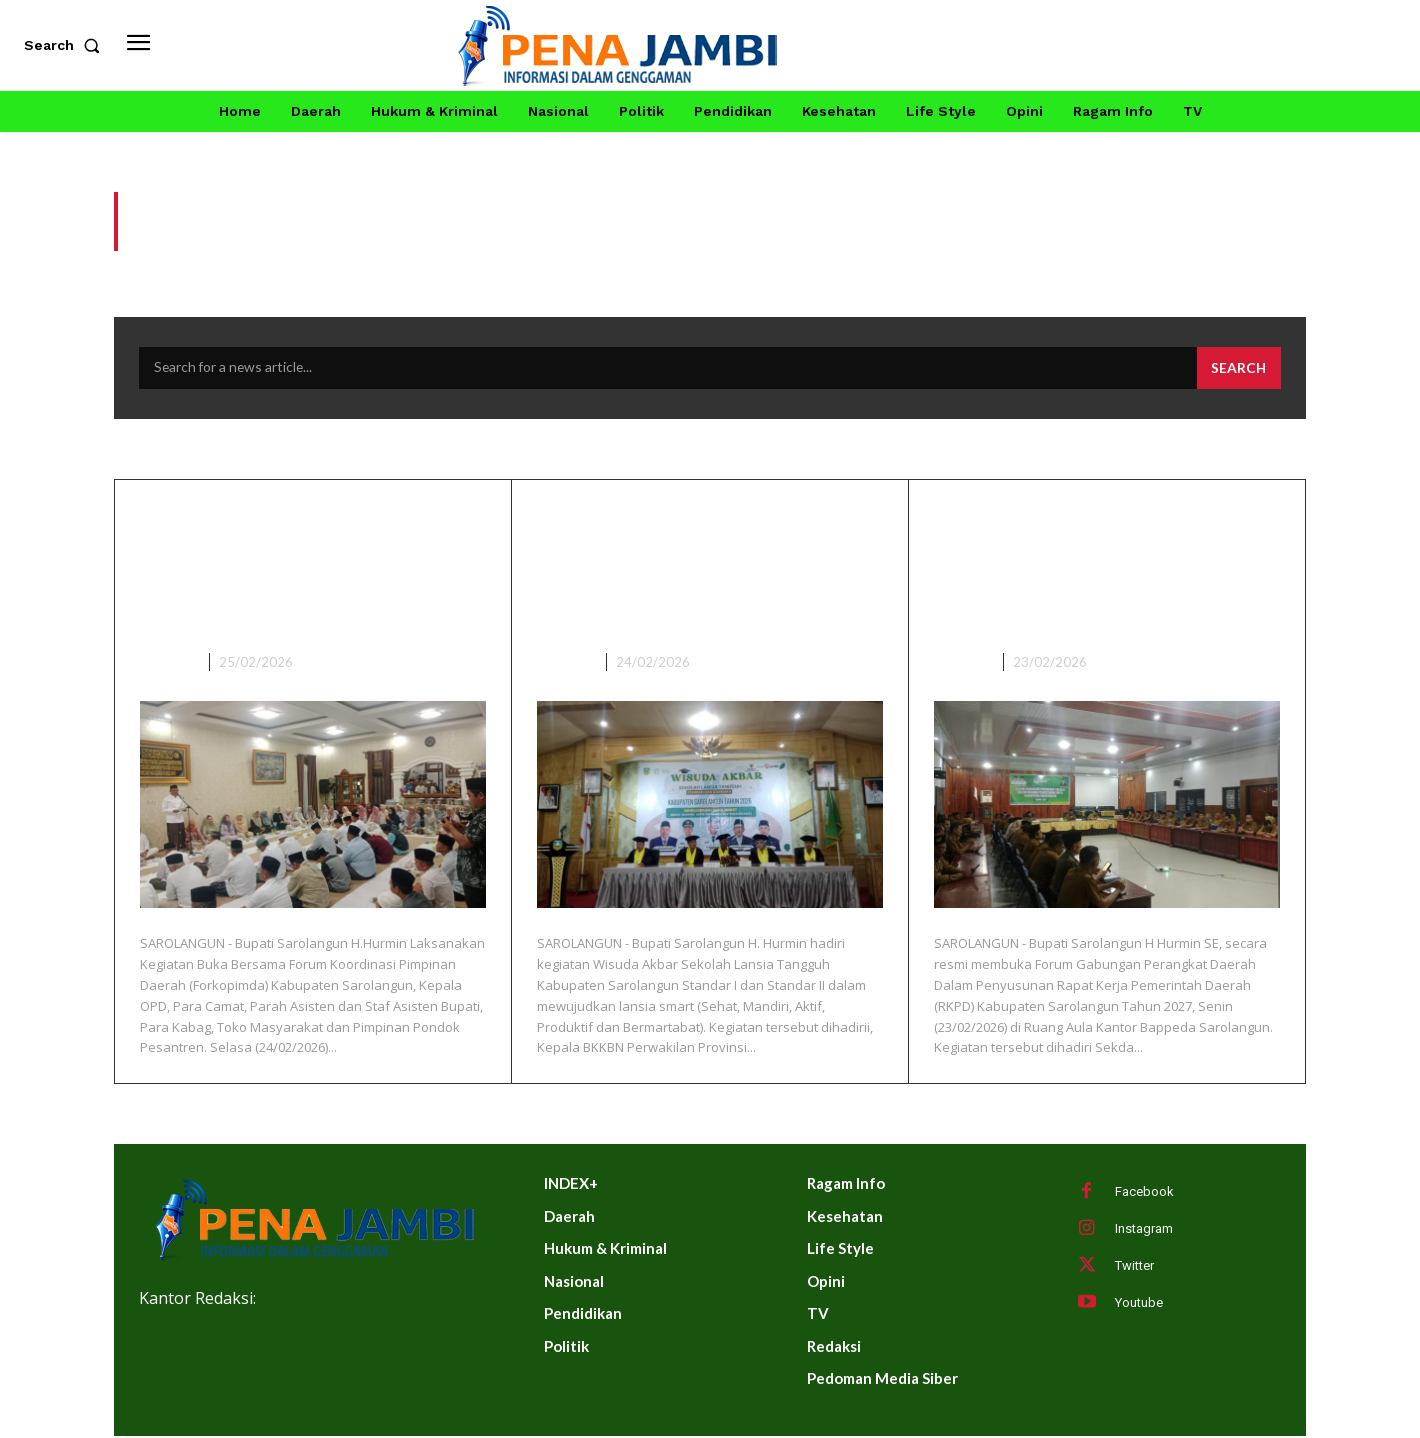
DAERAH (167, 664)
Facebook (1144, 1193)
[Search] (1238, 370)
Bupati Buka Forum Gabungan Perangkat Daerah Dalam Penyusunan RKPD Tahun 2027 (1105, 570)
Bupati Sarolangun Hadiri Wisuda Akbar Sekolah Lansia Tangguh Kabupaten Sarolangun (706, 570)
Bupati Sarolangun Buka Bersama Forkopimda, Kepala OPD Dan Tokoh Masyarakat (291, 570)
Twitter (1134, 1267)
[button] (66, 45)
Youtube (1139, 1304)
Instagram (1144, 1230)
